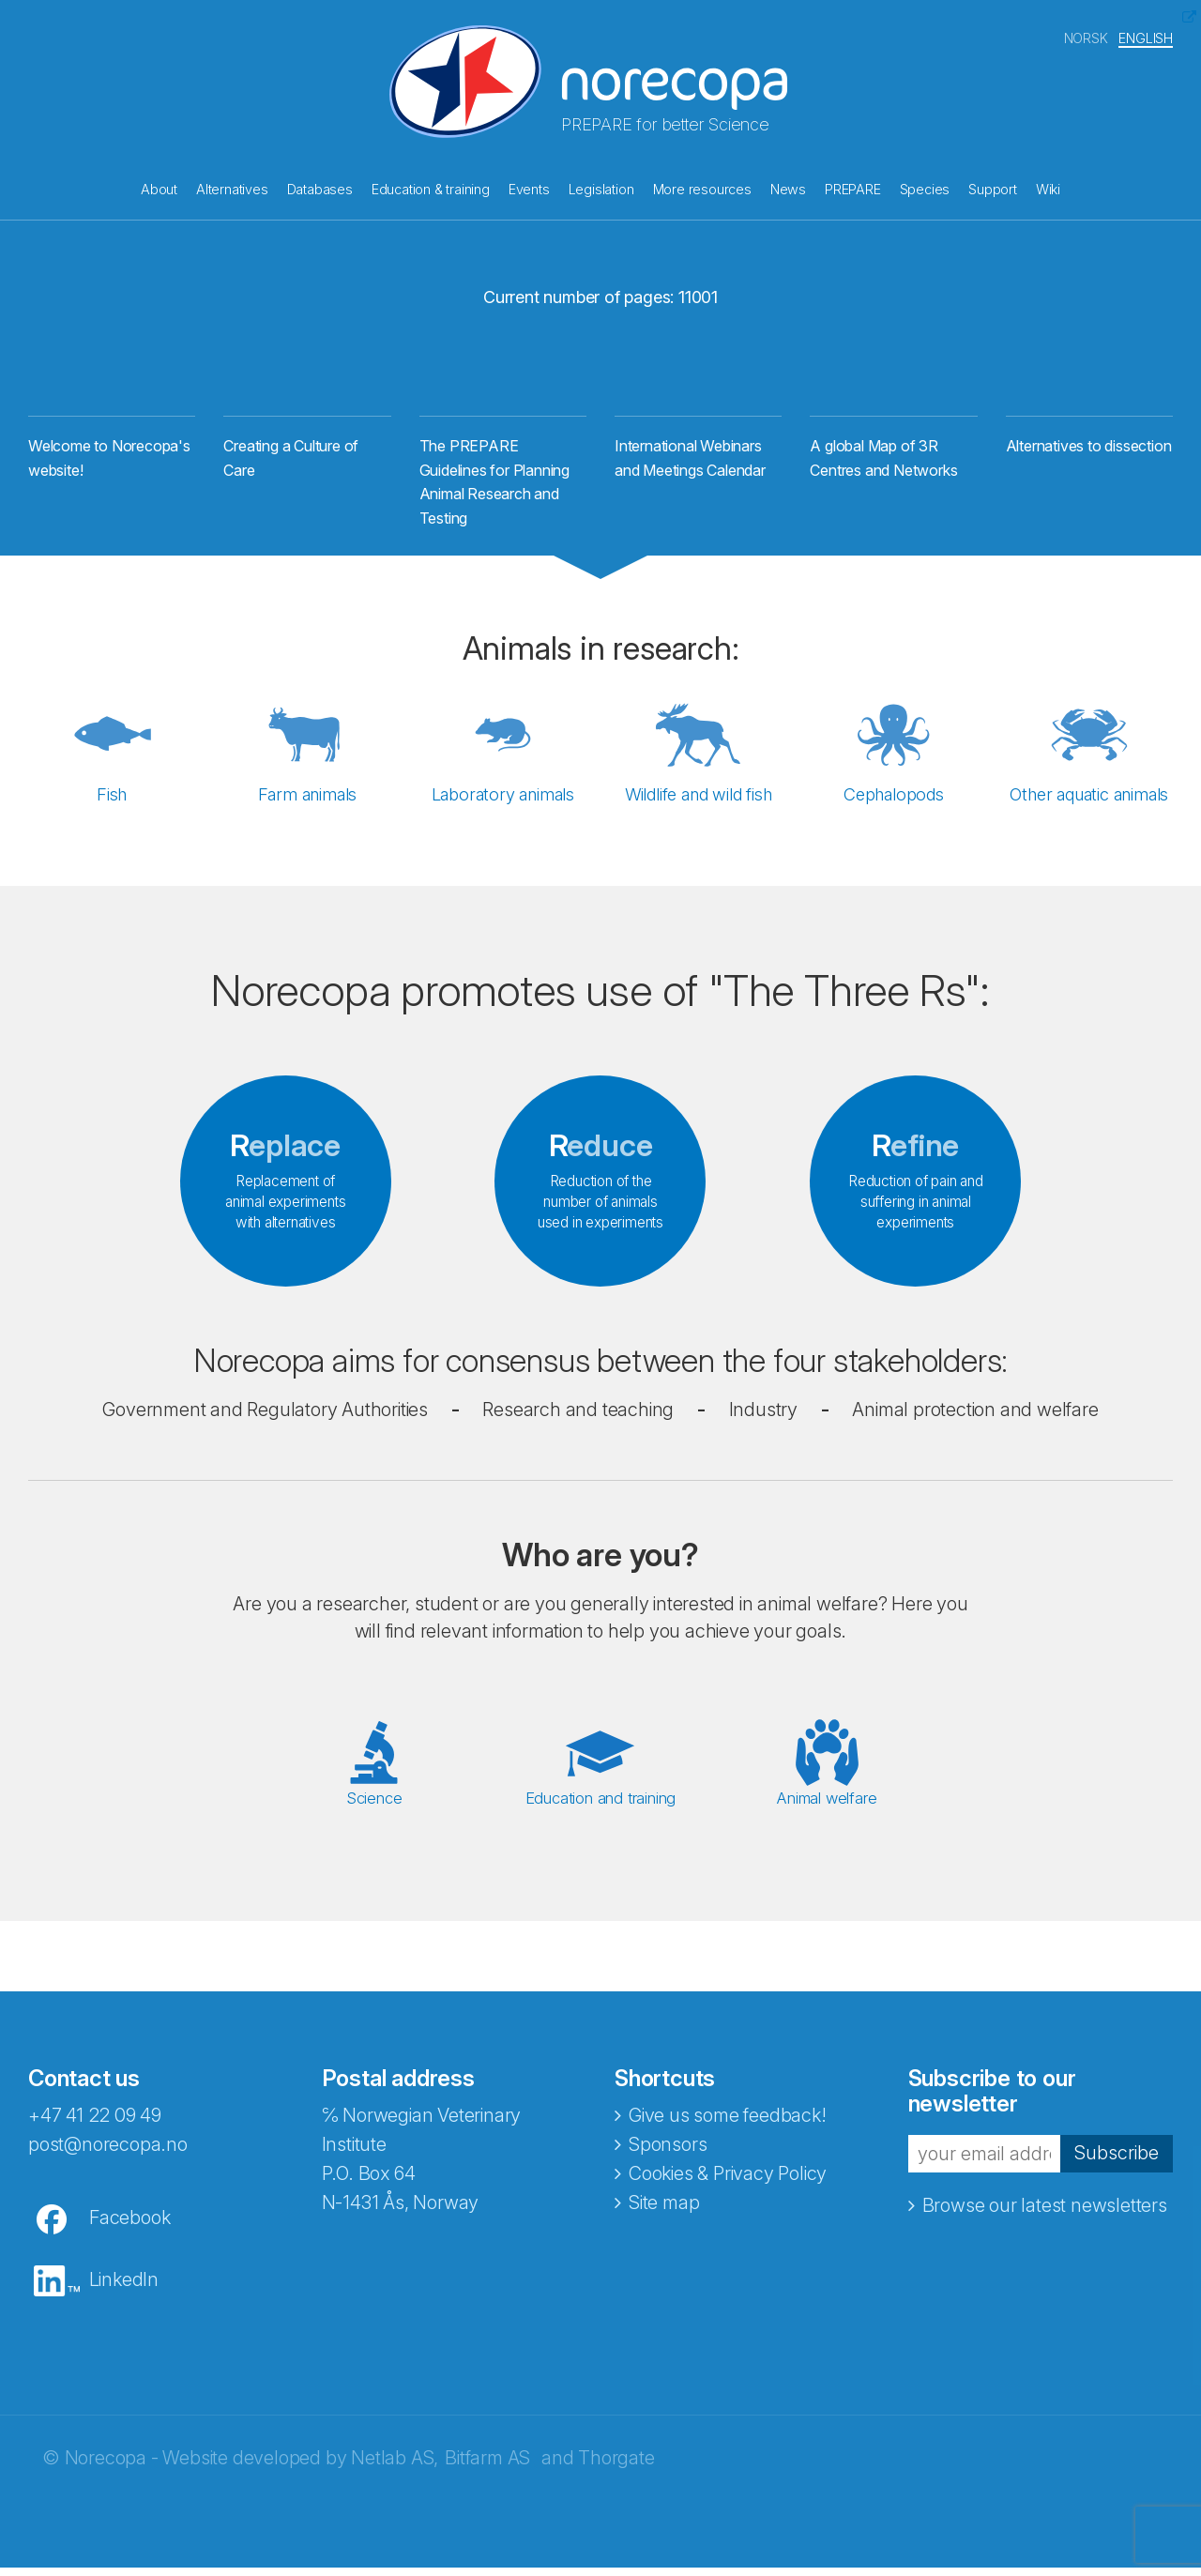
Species (925, 187)
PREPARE (853, 187)
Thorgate (616, 2466)
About (159, 187)
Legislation (601, 187)
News (788, 187)
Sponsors (668, 2153)
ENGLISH (1145, 36)
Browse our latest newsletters (1044, 2214)
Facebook (129, 2226)
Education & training (431, 187)
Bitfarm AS (487, 2466)
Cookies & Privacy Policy (728, 2182)
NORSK (1086, 36)
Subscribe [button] (1116, 2162)
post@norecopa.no (108, 2153)
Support (992, 187)
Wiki (1048, 187)
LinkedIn (124, 2288)
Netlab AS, (394, 2466)
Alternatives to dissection (1089, 455)
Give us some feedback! (728, 2123)
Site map (664, 2211)
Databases (320, 187)
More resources (702, 187)
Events (529, 187)
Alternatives (232, 187)
